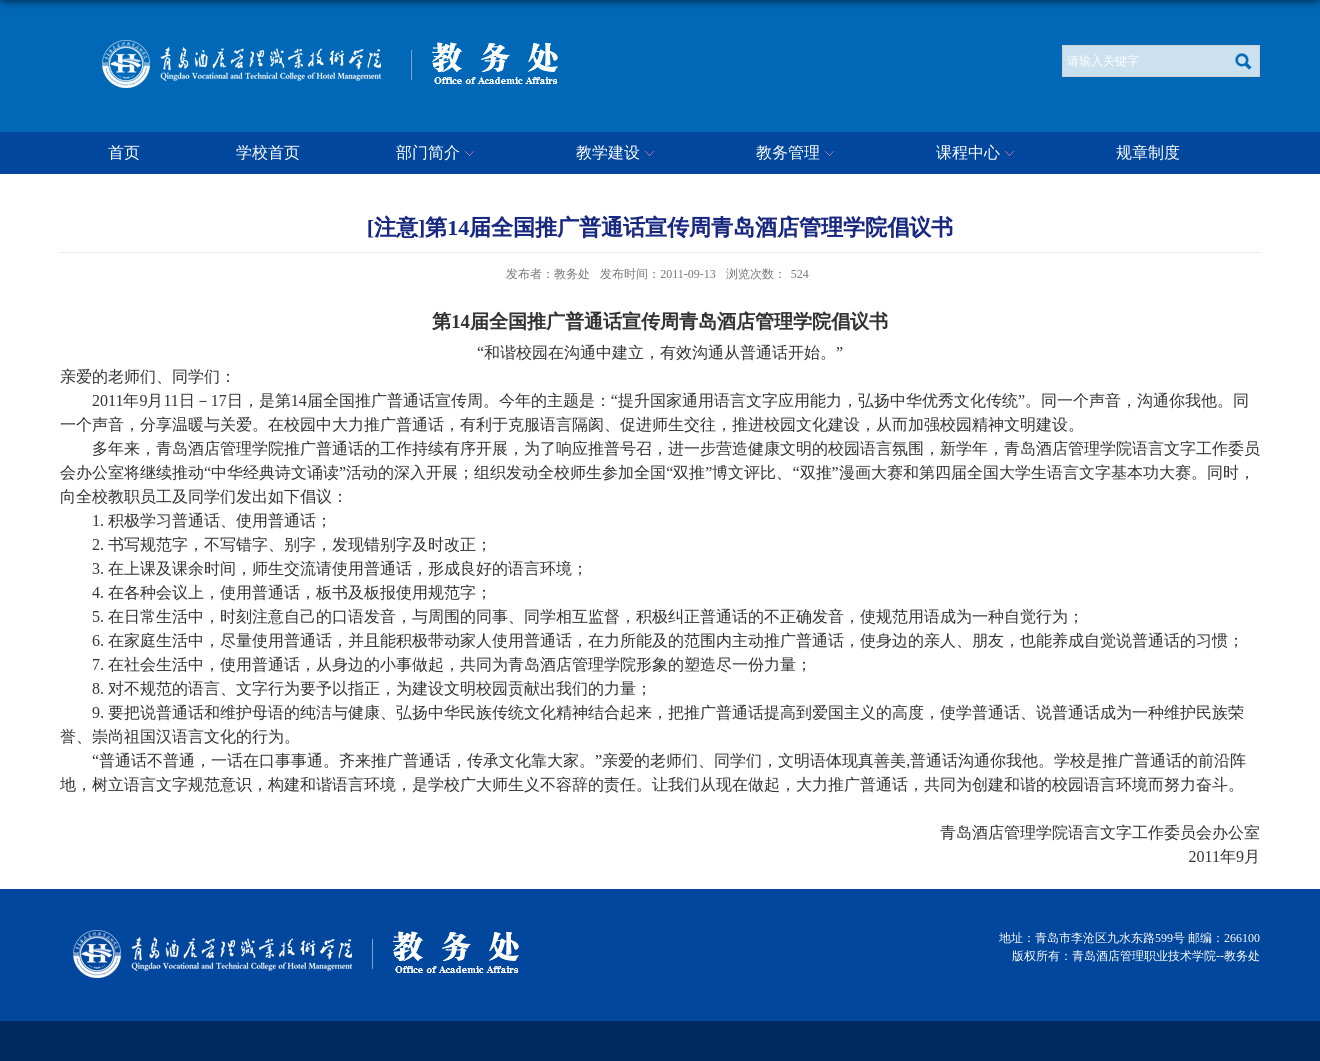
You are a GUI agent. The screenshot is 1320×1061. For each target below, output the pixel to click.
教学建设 (618, 154)
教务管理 (798, 154)
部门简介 (438, 154)
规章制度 (1148, 152)
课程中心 (978, 154)
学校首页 (268, 152)
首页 (124, 152)
